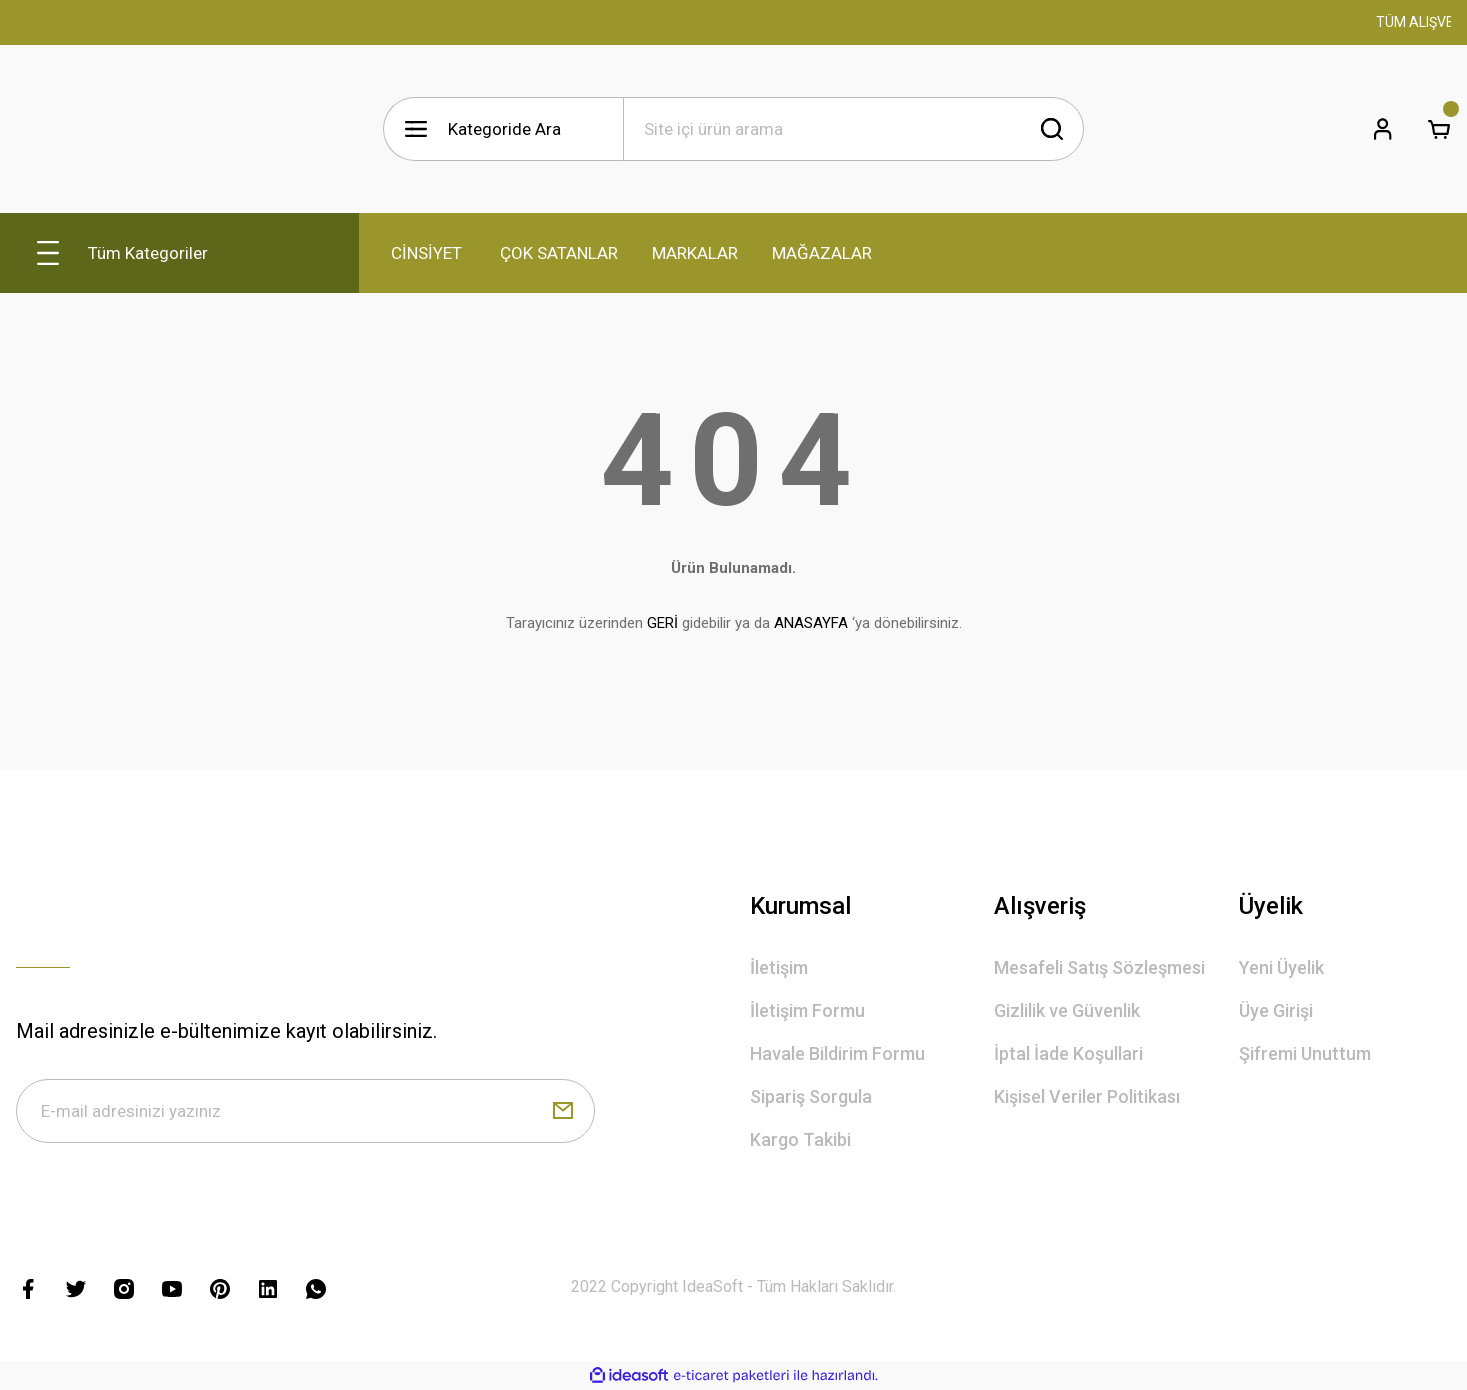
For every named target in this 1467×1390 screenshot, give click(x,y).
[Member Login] (1383, 129)
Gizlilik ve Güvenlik (1067, 1010)
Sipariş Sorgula (811, 1096)
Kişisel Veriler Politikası (1087, 1096)
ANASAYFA (811, 623)
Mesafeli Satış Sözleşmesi (1099, 967)
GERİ (662, 623)
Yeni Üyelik (1281, 967)
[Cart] (1439, 129)
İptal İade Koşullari (1068, 1053)
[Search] (854, 129)
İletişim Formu (807, 1010)
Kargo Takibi (800, 1139)
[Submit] (563, 1111)
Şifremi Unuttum (1305, 1053)
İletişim (779, 967)
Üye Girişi (1276, 1010)
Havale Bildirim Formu (837, 1053)
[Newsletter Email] (305, 1111)
